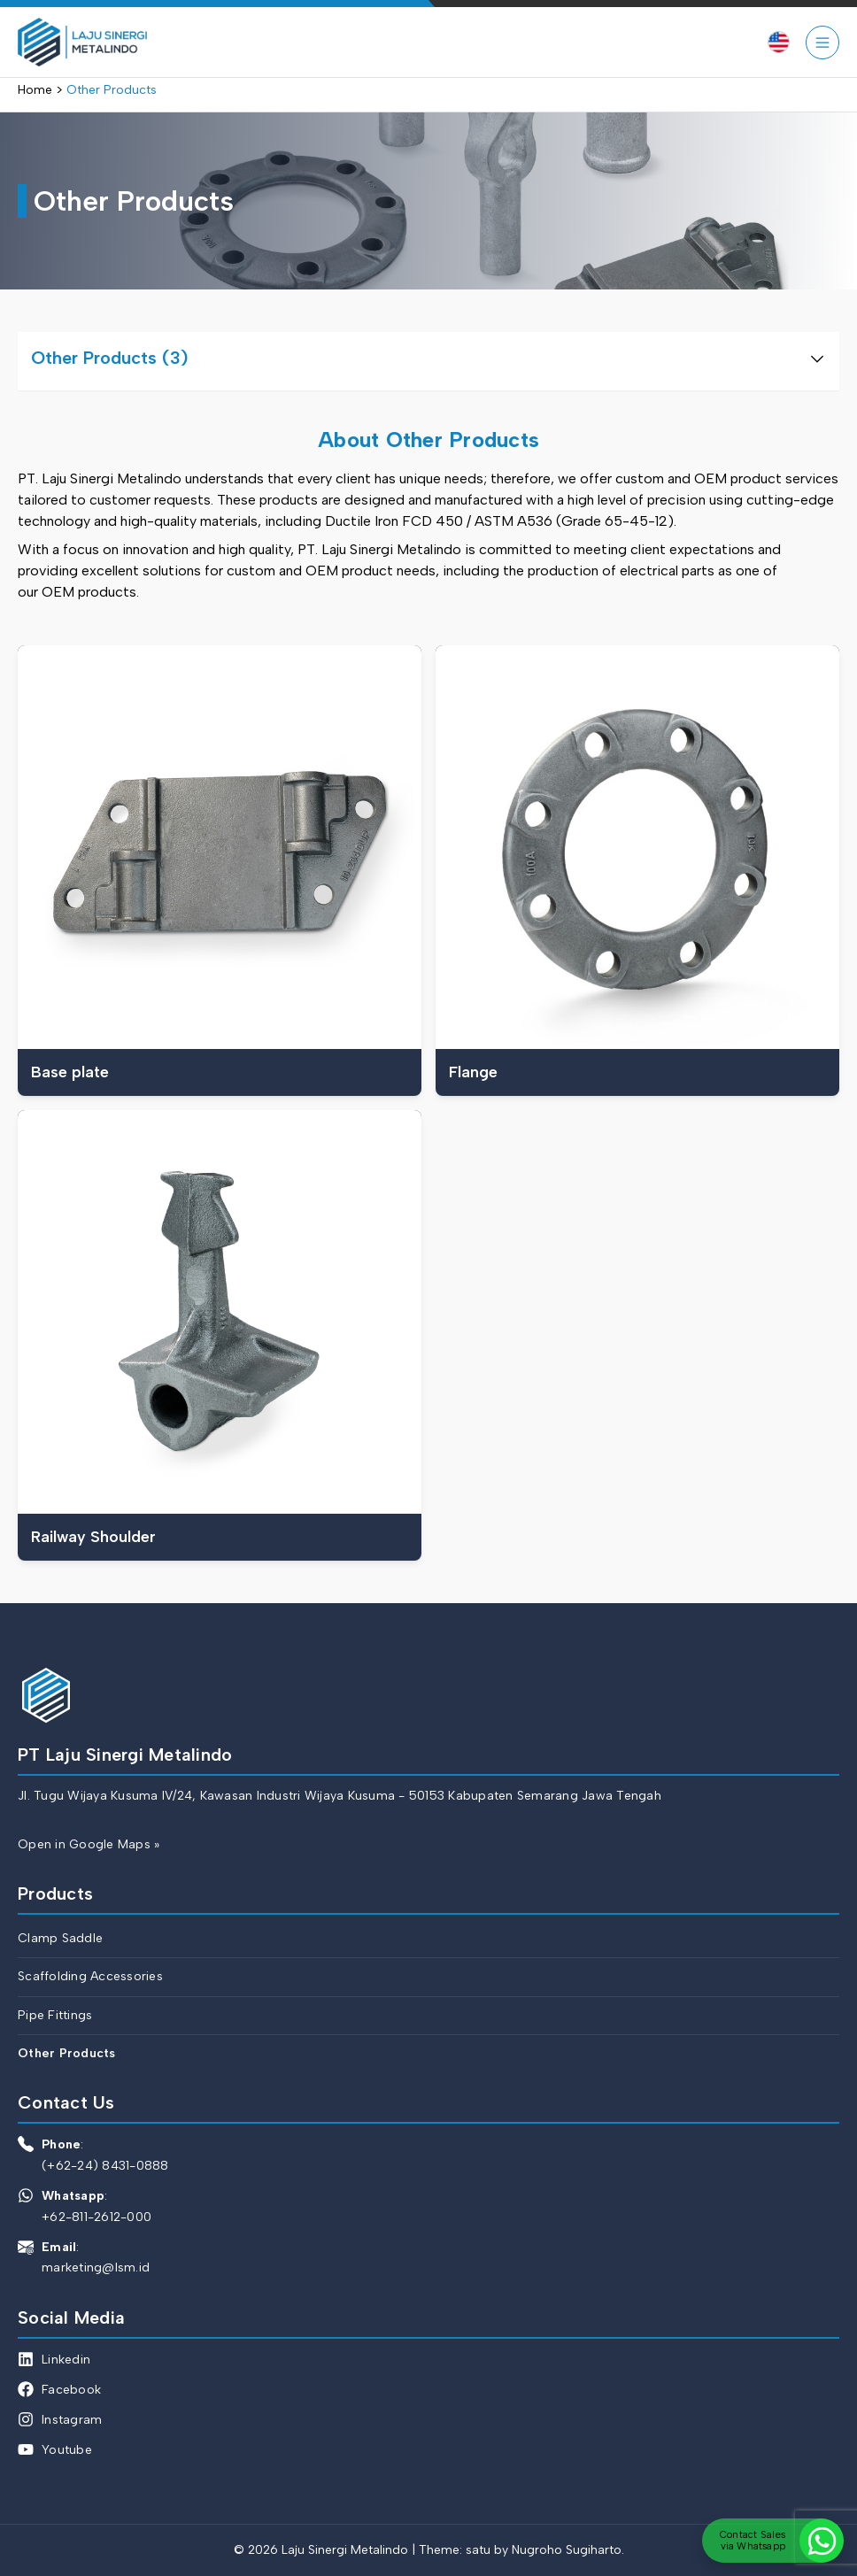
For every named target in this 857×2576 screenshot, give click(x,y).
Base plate (70, 1071)
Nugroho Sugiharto (567, 2549)
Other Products (67, 2053)
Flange (473, 1071)
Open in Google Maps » (88, 1844)
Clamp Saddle (60, 1938)
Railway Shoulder (93, 1536)
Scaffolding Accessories (90, 1976)
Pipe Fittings (55, 2015)
